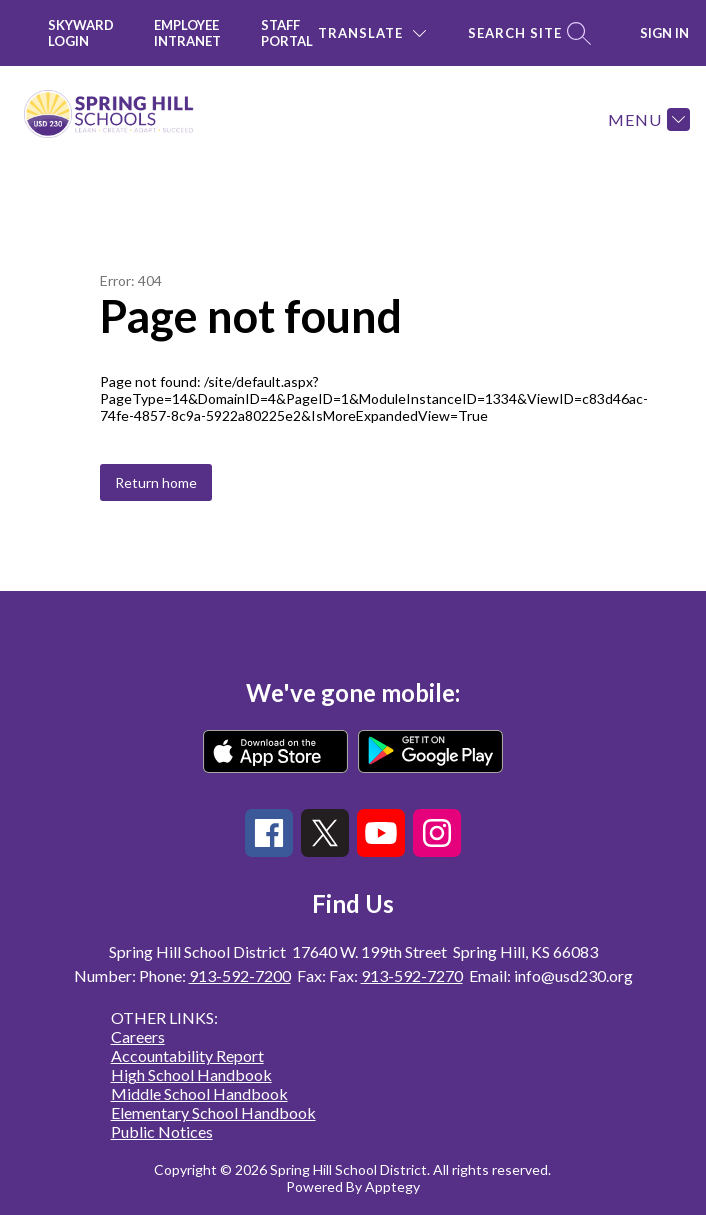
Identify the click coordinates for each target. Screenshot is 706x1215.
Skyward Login (81, 33)
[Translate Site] (372, 33)
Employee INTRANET (187, 33)
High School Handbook (191, 1074)
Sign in (664, 33)
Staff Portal (287, 33)
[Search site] (527, 33)
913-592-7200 (240, 975)
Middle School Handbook (199, 1093)
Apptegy (392, 1186)
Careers (138, 1036)
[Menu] (646, 119)
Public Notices (162, 1131)
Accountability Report (187, 1055)
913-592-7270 (412, 975)
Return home (156, 482)
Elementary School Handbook (213, 1112)
